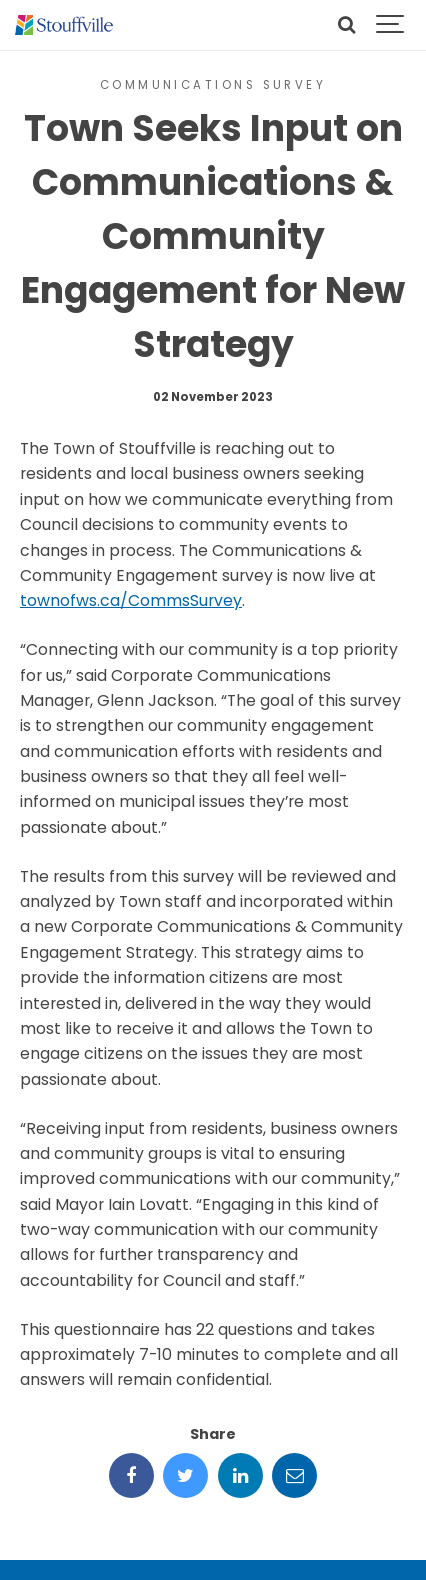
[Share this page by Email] (294, 1475)
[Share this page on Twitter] (185, 1475)
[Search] (346, 25)
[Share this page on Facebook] (131, 1475)
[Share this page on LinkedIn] (240, 1475)
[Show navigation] (391, 25)
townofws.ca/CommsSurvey (131, 600)
